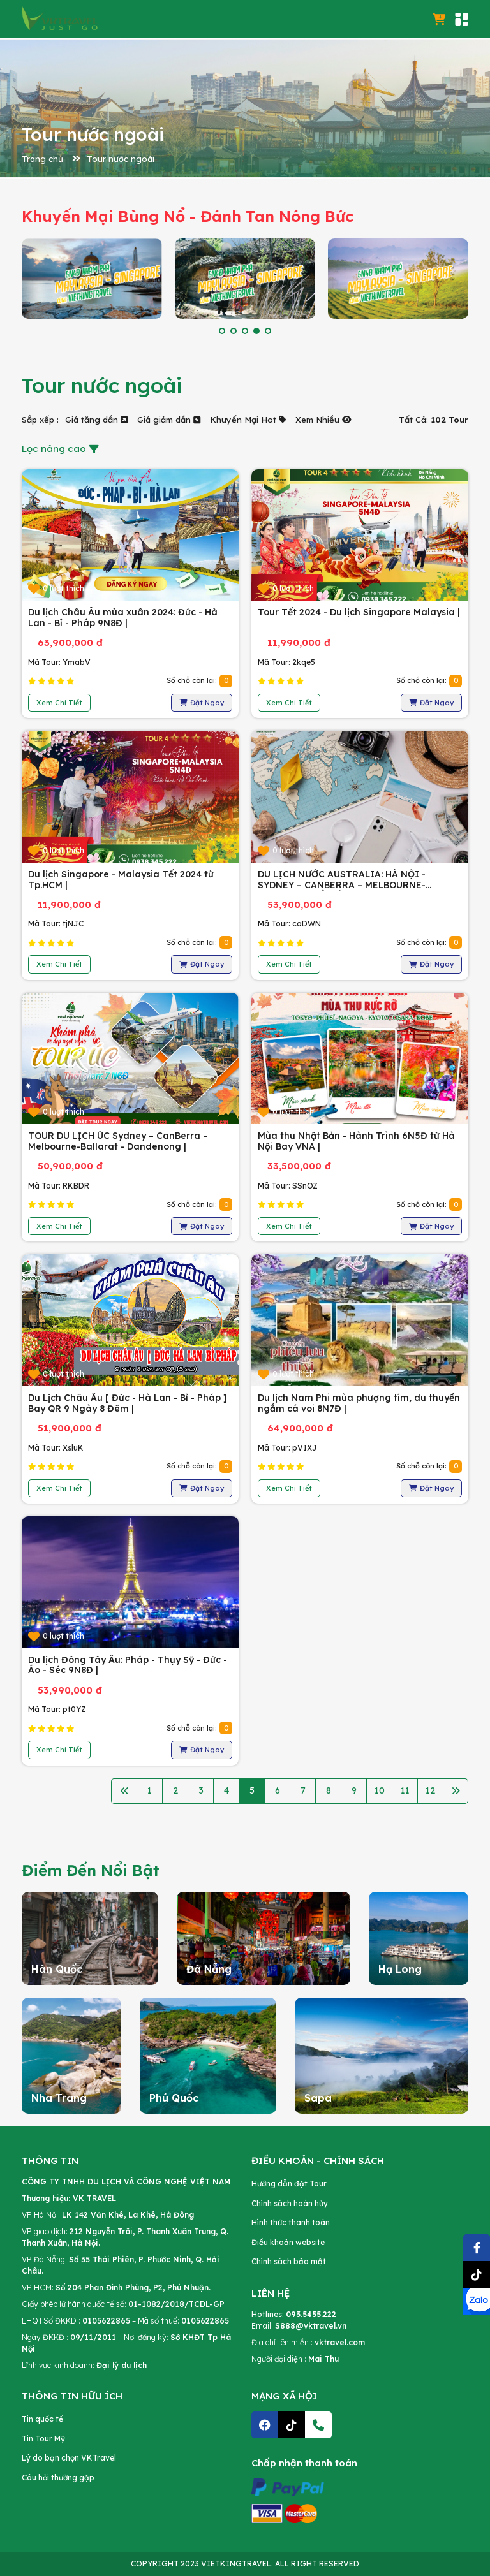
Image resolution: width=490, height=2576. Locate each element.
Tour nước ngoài (120, 159)
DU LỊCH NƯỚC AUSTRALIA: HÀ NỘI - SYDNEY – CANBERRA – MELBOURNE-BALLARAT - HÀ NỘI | (342, 885)
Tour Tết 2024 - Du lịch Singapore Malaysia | (359, 612)
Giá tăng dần (96, 419)
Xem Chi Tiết (59, 702)
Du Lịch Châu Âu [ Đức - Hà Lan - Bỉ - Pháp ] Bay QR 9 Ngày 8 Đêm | (127, 1403)
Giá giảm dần (168, 419)
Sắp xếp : (40, 419)
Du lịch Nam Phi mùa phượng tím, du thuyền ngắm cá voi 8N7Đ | (359, 1403)
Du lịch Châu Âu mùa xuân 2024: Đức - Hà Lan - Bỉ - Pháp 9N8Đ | (123, 617)
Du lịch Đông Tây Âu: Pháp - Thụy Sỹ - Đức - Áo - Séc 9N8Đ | (127, 1665)
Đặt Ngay (201, 702)
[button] (222, 331)
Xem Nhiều (323, 419)
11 (405, 1790)
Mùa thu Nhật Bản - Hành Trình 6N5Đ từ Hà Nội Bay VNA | (356, 1141)
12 (430, 1790)
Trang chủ (42, 159)
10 (380, 1790)
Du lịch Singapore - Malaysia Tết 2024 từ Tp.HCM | (121, 879)
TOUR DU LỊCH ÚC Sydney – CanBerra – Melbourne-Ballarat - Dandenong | (118, 1141)
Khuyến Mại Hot (248, 419)
